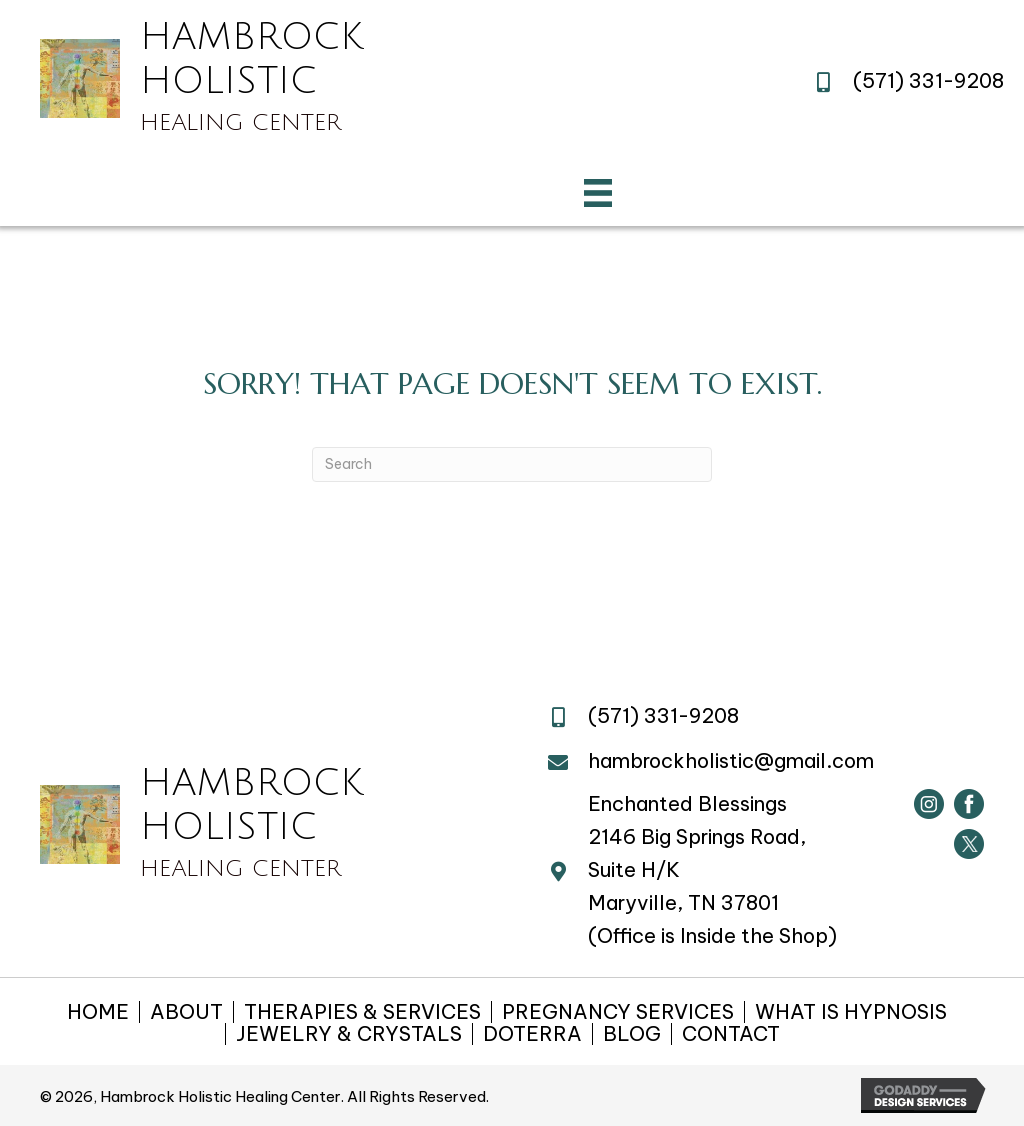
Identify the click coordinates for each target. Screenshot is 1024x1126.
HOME (98, 1012)
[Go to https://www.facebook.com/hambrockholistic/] (969, 804)
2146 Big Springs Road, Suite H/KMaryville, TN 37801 (697, 869)
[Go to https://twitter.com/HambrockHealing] (969, 844)
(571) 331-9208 (928, 80)
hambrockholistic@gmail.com (731, 760)
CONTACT (731, 1034)
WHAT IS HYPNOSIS (851, 1012)
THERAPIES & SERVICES (362, 1012)
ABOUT (186, 1012)
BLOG (632, 1034)
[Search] (512, 464)
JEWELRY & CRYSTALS (349, 1034)
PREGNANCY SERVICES (618, 1012)
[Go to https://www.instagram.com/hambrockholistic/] (929, 804)
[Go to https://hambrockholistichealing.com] (202, 78)
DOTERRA (532, 1034)
